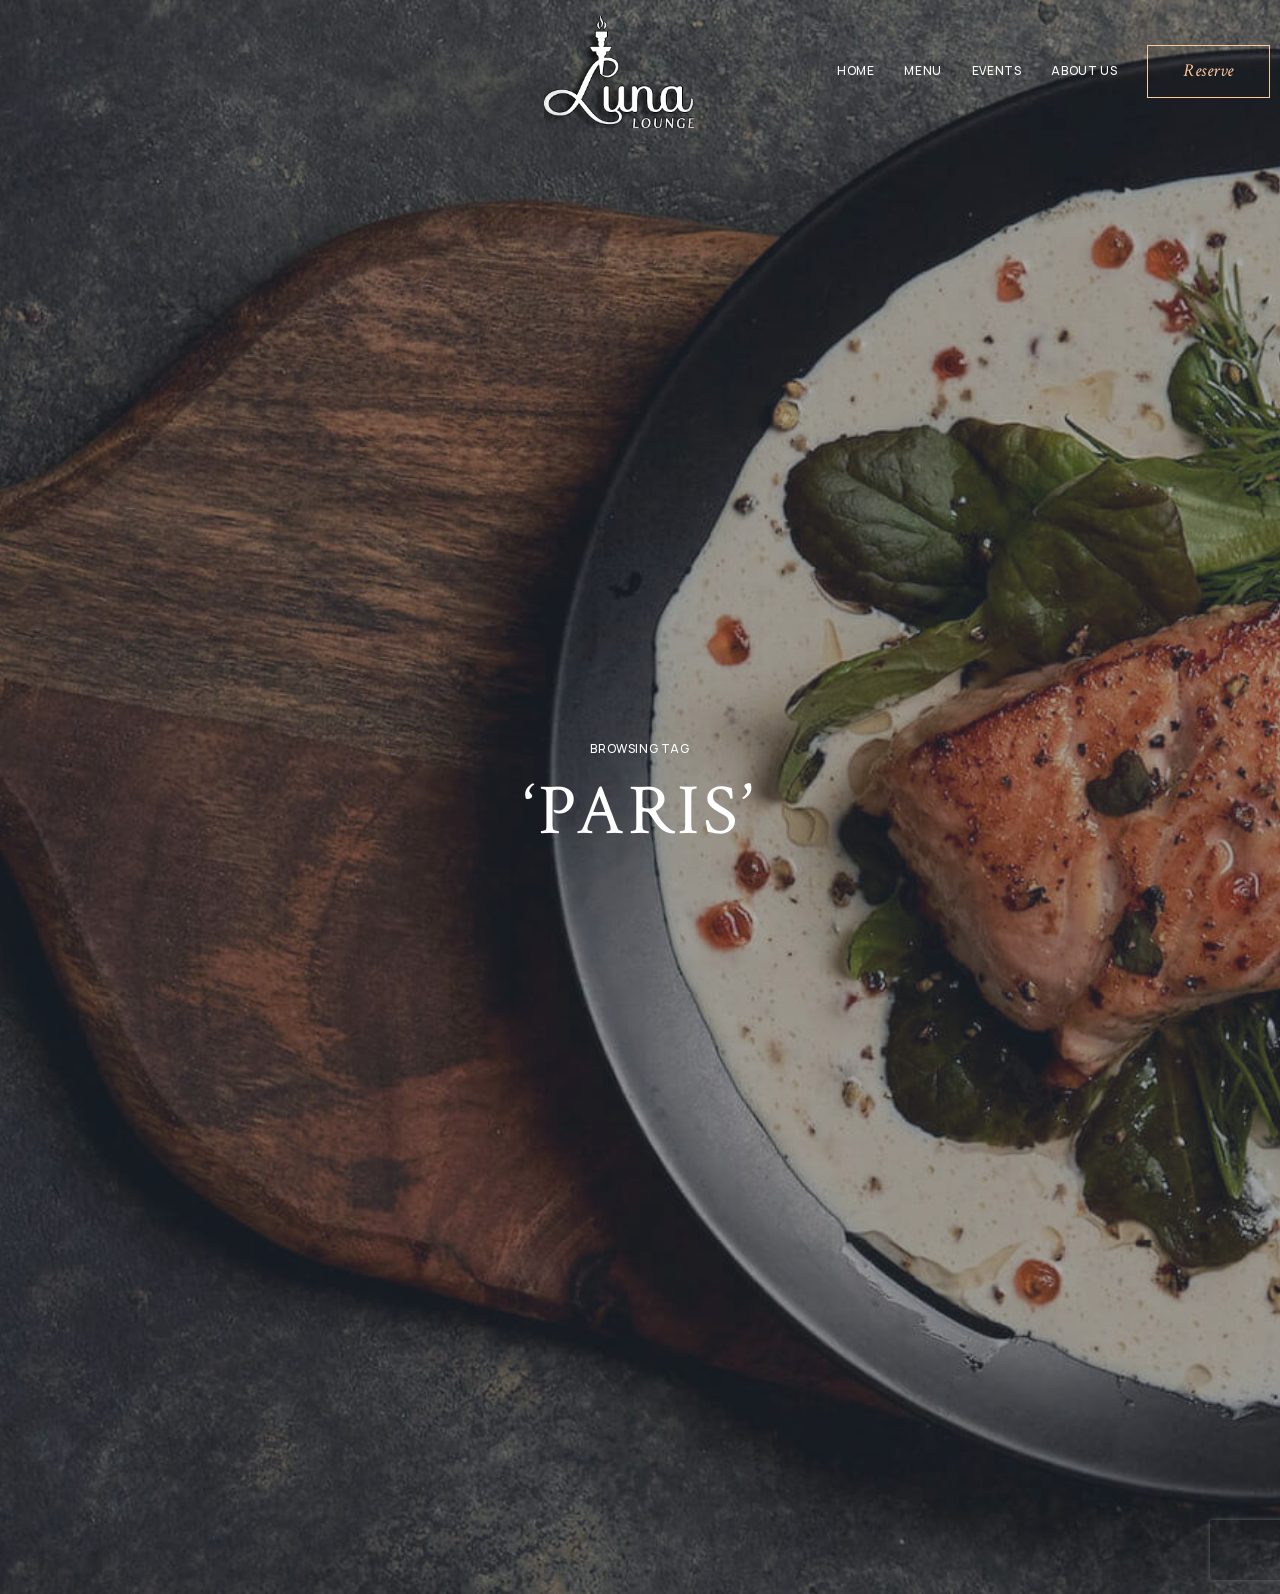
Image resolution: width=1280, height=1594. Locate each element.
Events (997, 70)
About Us (1084, 70)
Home (855, 70)
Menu (922, 70)
